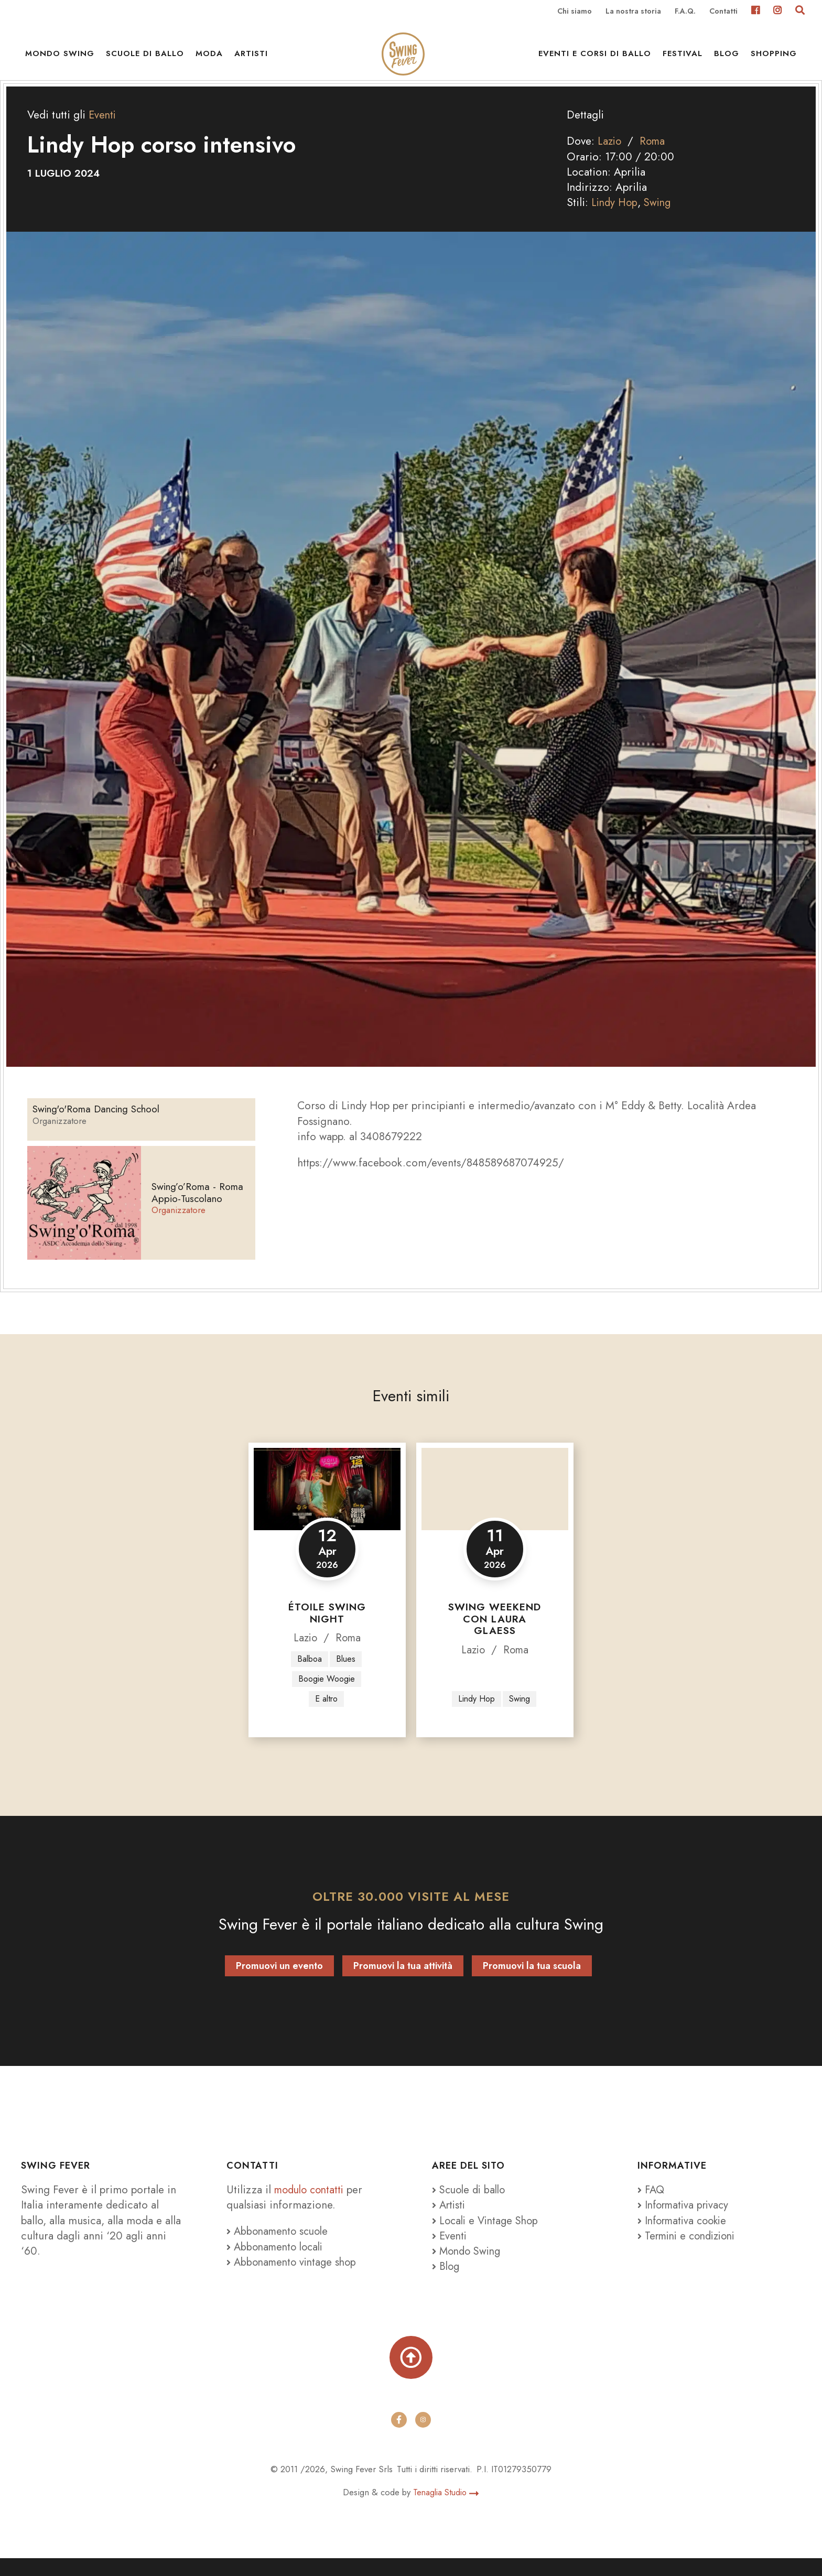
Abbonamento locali (277, 2262)
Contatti (723, 11)
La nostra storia (633, 11)
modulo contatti (313, 2205)
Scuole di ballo (145, 57)
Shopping (774, 57)
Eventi (103, 129)
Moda (209, 57)
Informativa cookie (685, 2236)
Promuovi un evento (279, 1981)
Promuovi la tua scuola (532, 1981)
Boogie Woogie (326, 1693)
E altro (326, 1713)
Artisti (251, 57)
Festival (682, 57)
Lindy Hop (615, 216)
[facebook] (399, 2437)
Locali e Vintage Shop (491, 2236)
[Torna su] (411, 2374)
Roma (654, 155)
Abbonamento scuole (279, 2247)
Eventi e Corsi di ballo (594, 57)
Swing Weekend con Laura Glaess (494, 1633)
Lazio (610, 155)
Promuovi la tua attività (402, 1981)
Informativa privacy (685, 2220)
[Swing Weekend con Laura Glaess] (494, 1503)
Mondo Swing (59, 57)
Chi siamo (574, 11)
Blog (726, 57)
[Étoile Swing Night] (327, 1503)
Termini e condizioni (690, 2251)
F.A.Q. (685, 11)
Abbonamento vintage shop (294, 2277)
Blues (346, 1672)
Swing (660, 216)
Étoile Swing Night (327, 1627)
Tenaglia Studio (446, 2510)
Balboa (309, 1672)
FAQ (651, 2205)
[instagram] (423, 2437)
